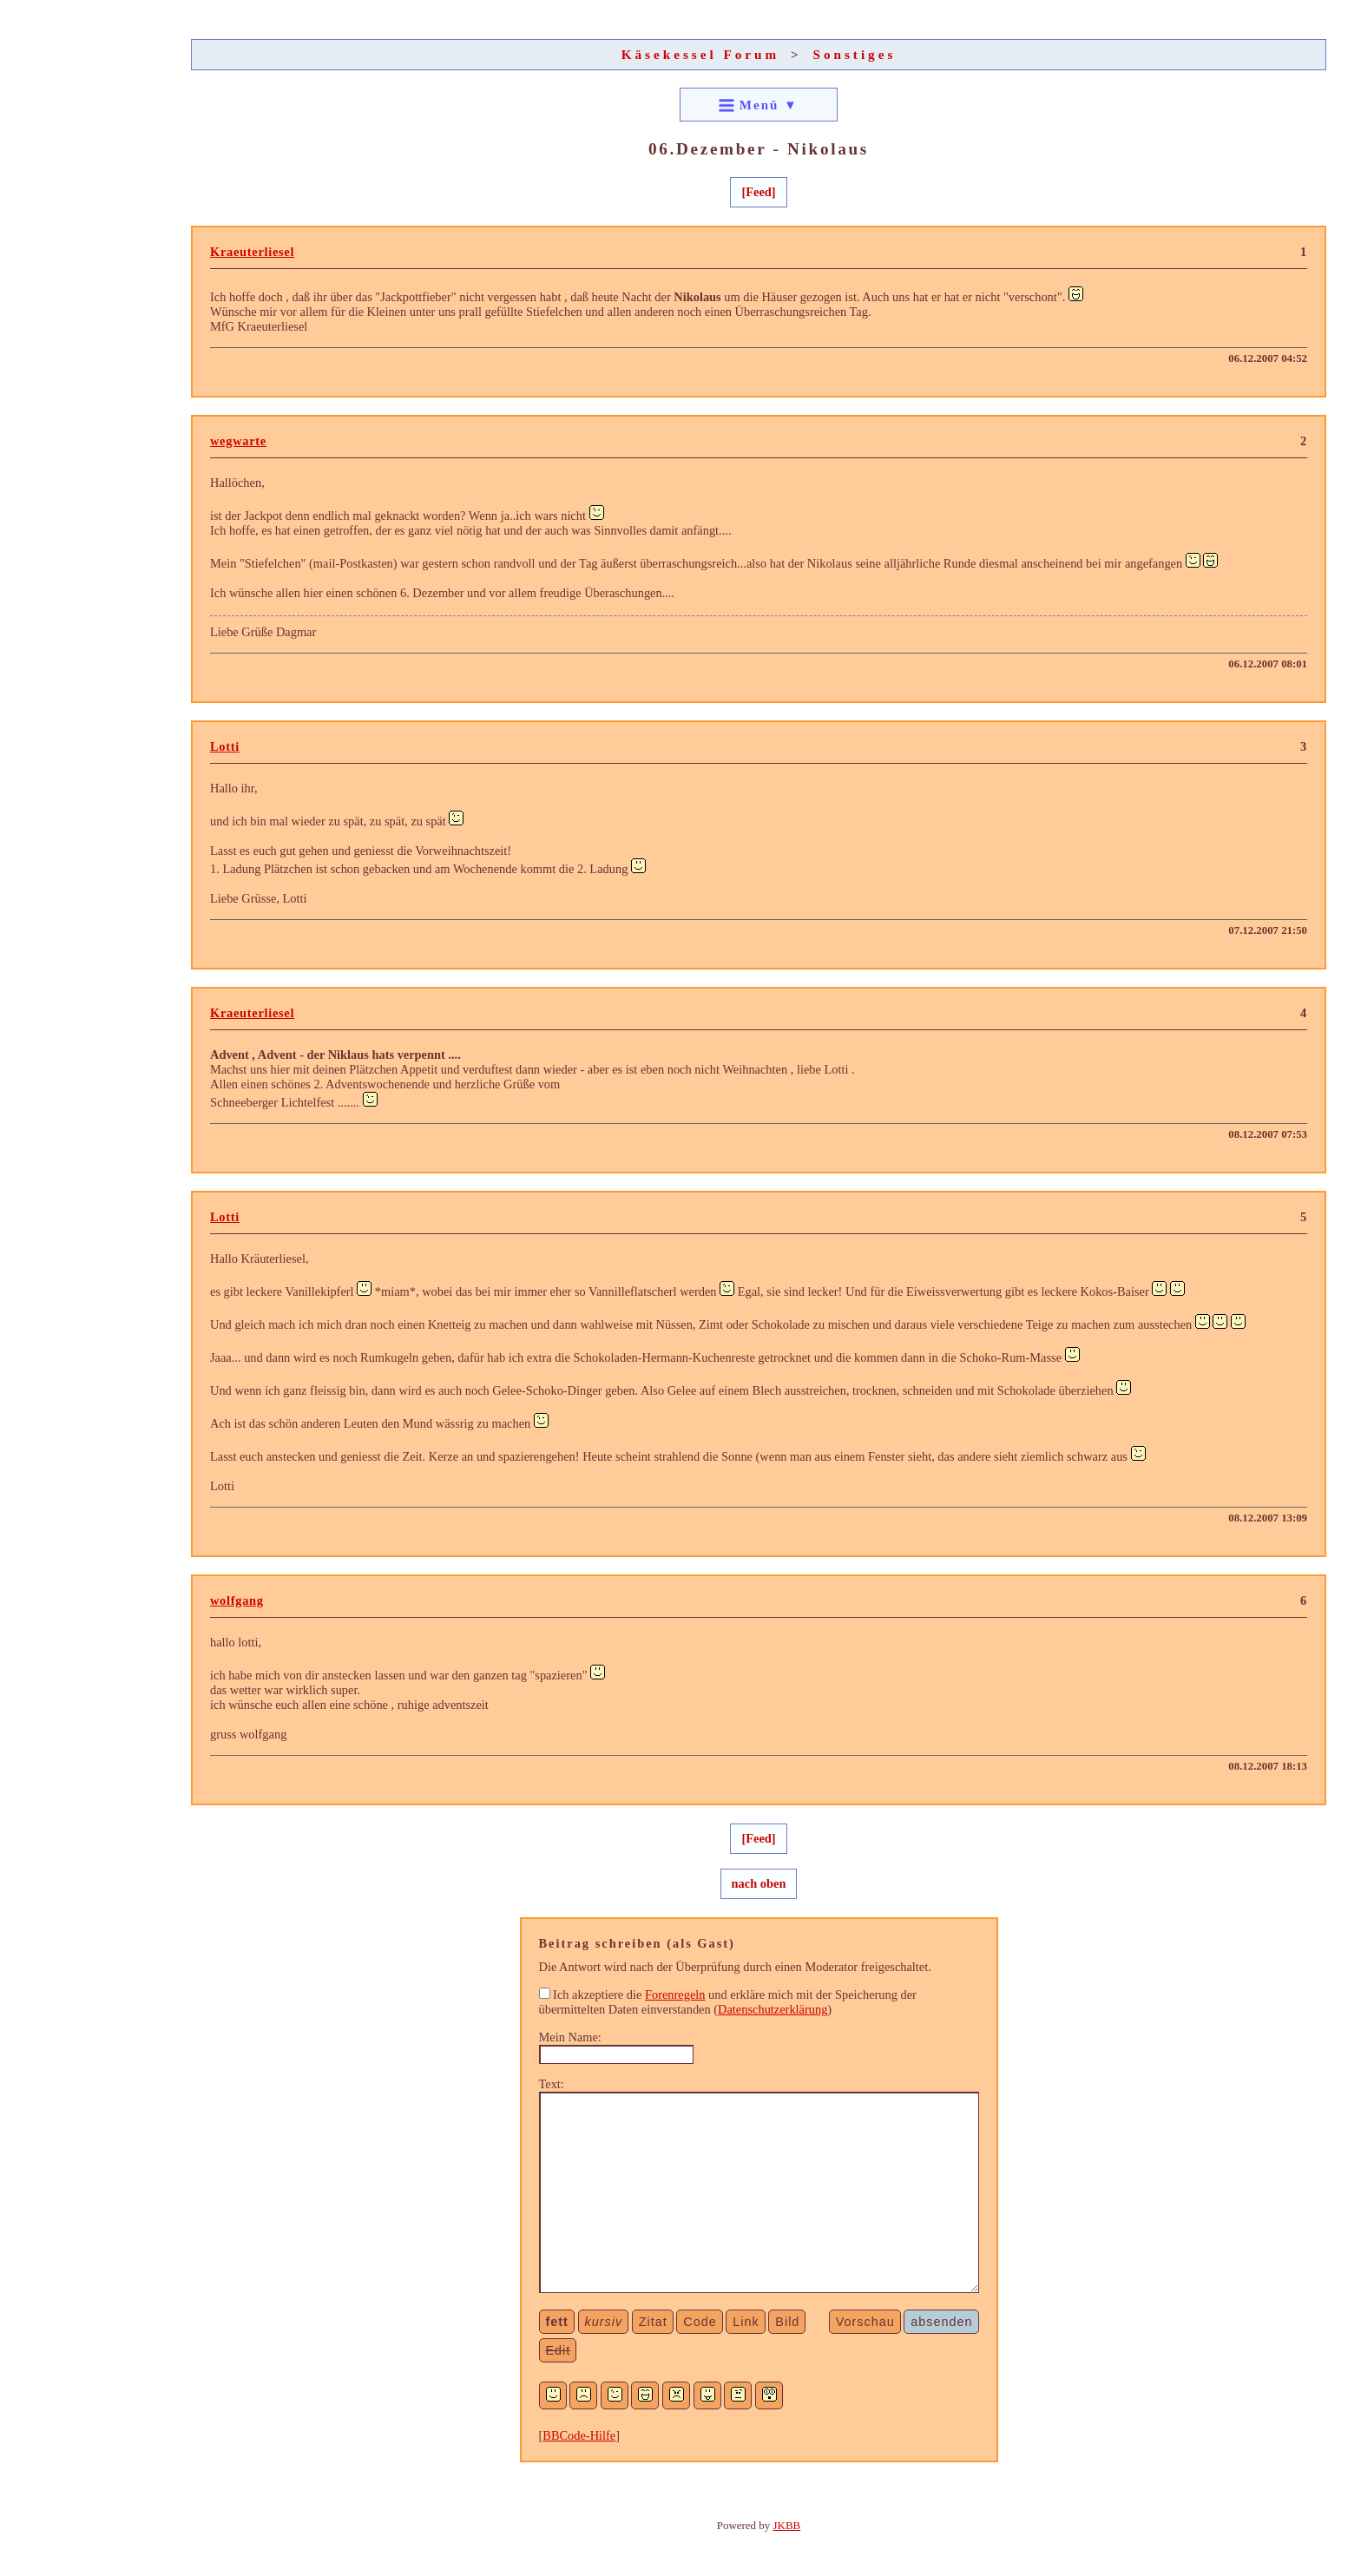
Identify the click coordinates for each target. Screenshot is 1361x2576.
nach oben (759, 1883)
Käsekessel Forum (700, 54)
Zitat (653, 2322)
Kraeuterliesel (252, 252)
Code (699, 2322)
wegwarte (238, 441)
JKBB (787, 2525)
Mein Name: (570, 2037)
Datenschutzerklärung (772, 2009)
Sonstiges (854, 54)
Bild (787, 2322)
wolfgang (237, 1600)
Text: (551, 2084)
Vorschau (865, 2322)
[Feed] (758, 192)
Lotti (225, 746)
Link (746, 2322)
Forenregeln (675, 1994)
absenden (941, 2322)
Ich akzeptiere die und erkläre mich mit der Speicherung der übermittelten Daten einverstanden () (728, 2002)
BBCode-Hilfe (578, 2435)
